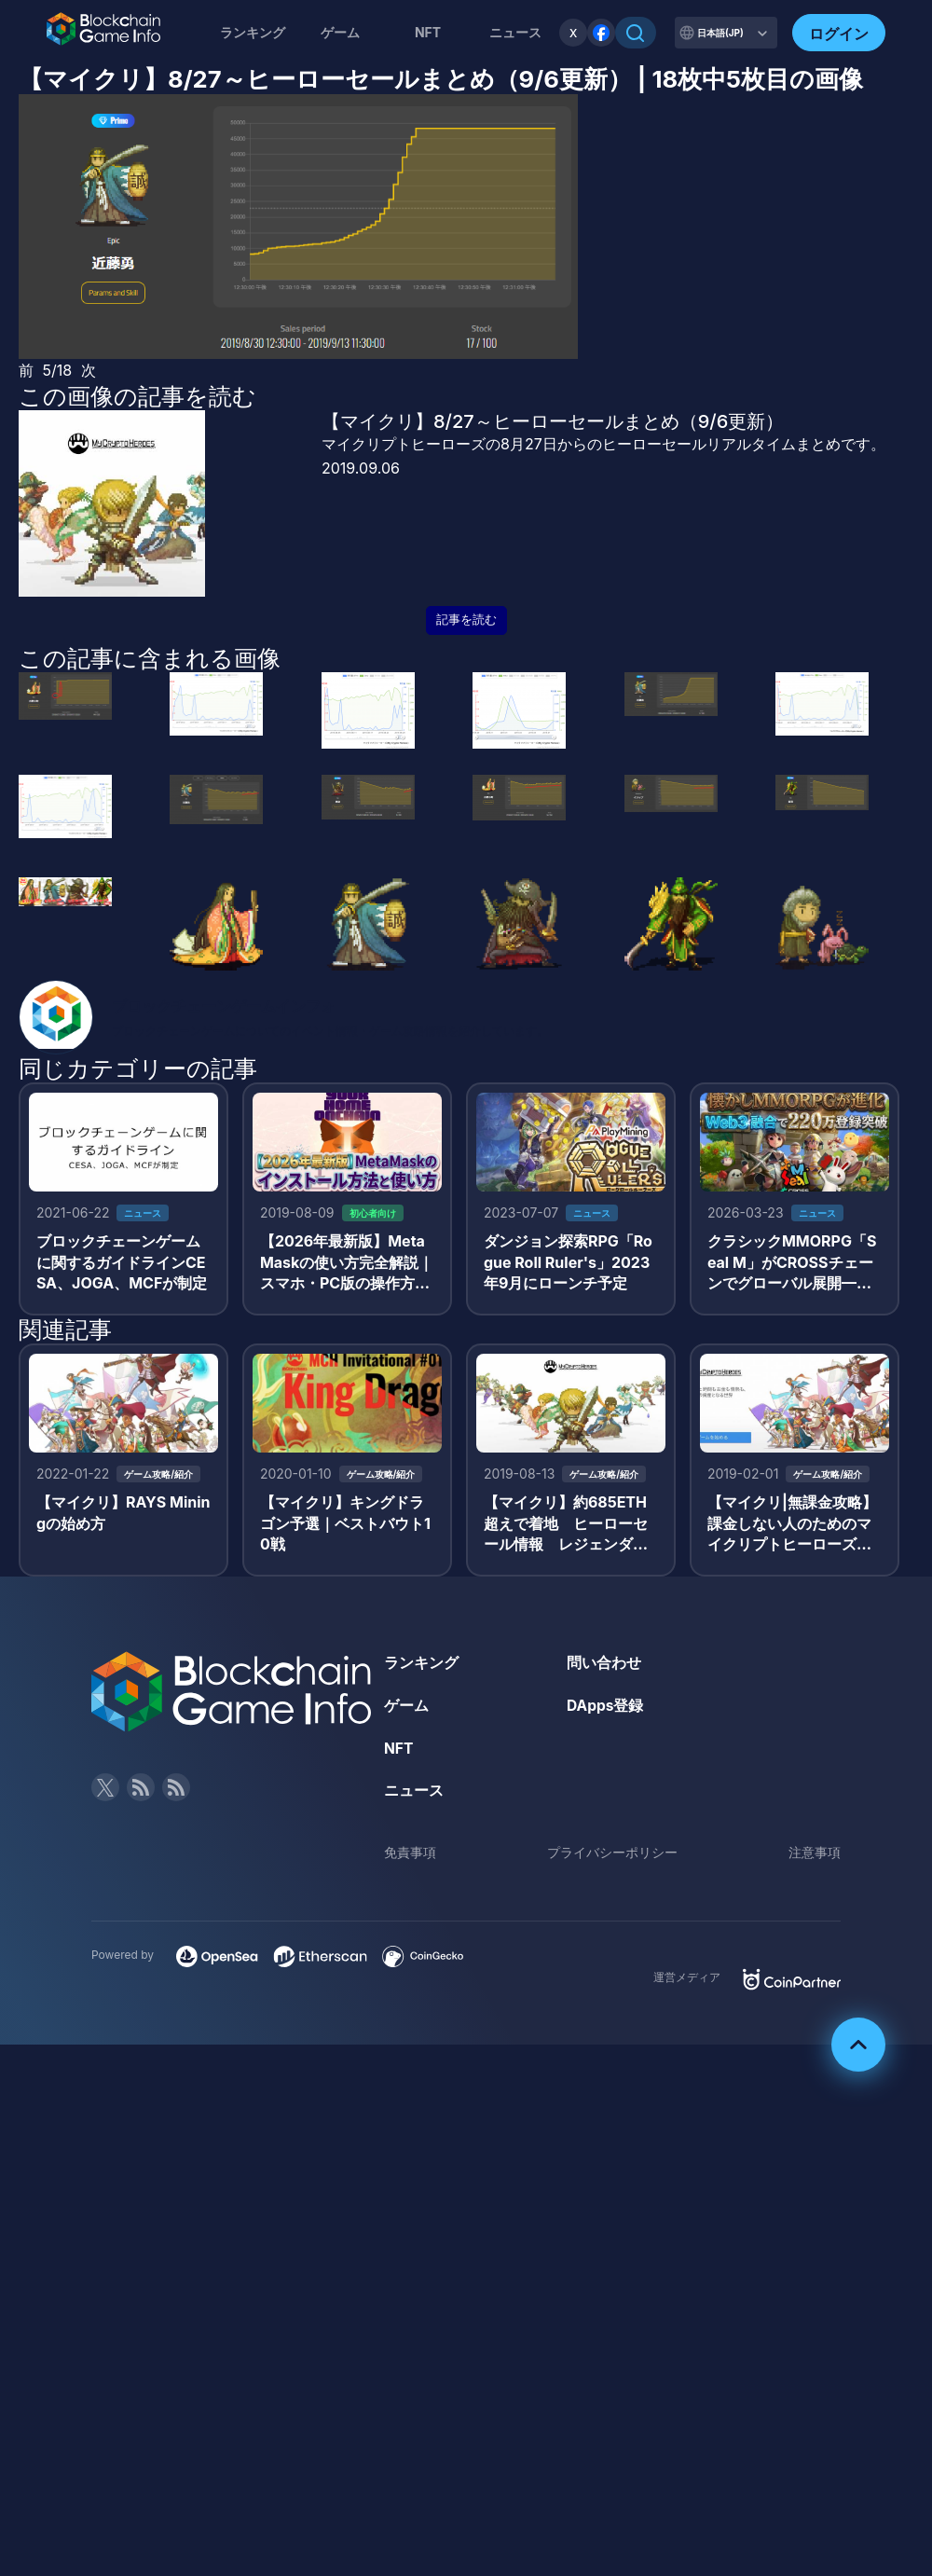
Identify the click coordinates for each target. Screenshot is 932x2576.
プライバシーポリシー (612, 1857)
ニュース (414, 1794)
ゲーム (340, 32)
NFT (428, 32)
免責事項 (410, 1857)
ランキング (252, 32)
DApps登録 (606, 1710)
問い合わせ (604, 1667)
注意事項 (814, 1857)
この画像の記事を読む (137, 396)
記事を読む (466, 620)
